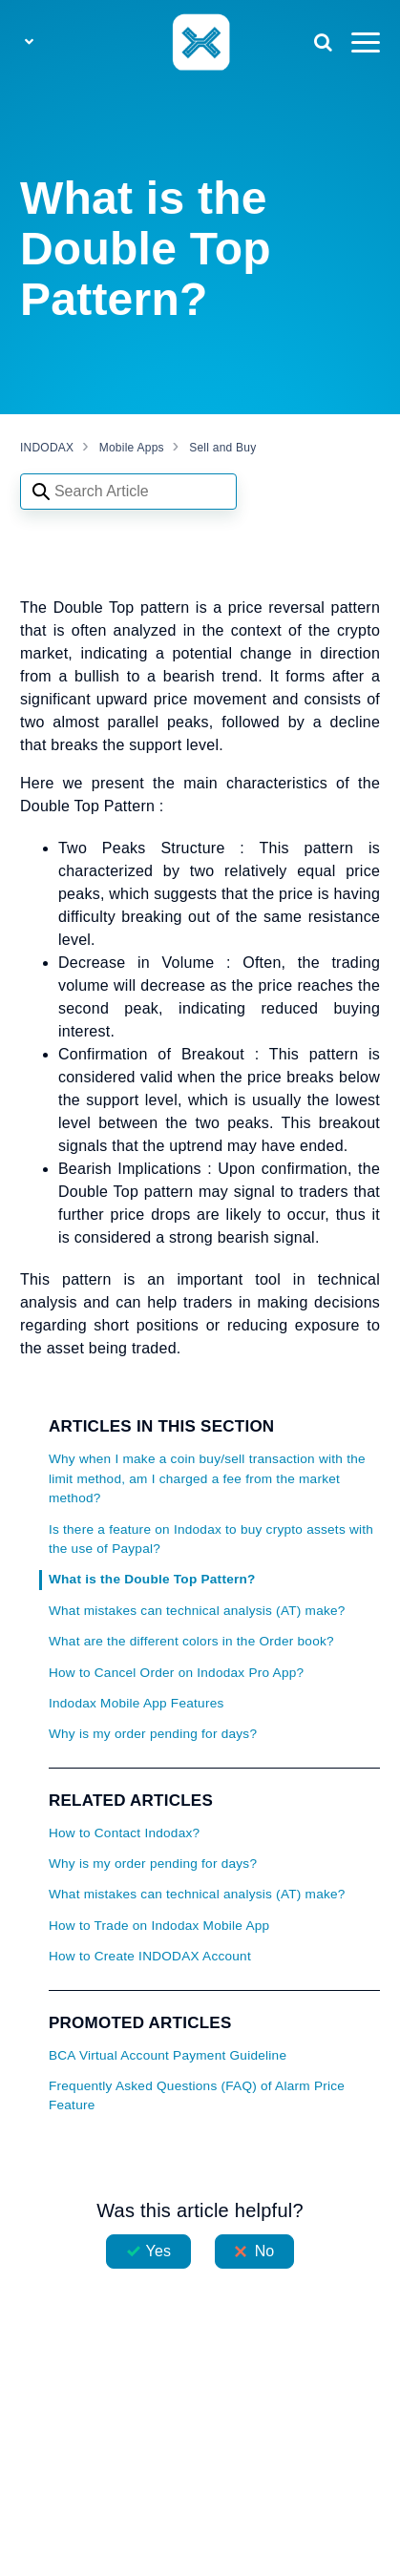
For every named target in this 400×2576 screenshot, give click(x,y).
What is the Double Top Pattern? (152, 1579)
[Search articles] (128, 491)
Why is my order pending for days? (153, 1734)
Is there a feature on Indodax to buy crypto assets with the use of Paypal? (211, 1539)
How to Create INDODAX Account (150, 1956)
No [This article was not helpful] (265, 2251)
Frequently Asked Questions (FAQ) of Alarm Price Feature (197, 2095)
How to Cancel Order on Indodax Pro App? (176, 1672)
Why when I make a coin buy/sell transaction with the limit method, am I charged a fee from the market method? (207, 1478)
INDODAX (47, 447)
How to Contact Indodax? (124, 1833)
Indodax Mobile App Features (136, 1703)
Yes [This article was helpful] (158, 2251)
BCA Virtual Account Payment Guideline (167, 2055)
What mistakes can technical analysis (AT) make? (197, 1610)
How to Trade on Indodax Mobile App (159, 1925)
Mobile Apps (131, 447)
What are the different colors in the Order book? (191, 1641)
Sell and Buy (222, 447)
